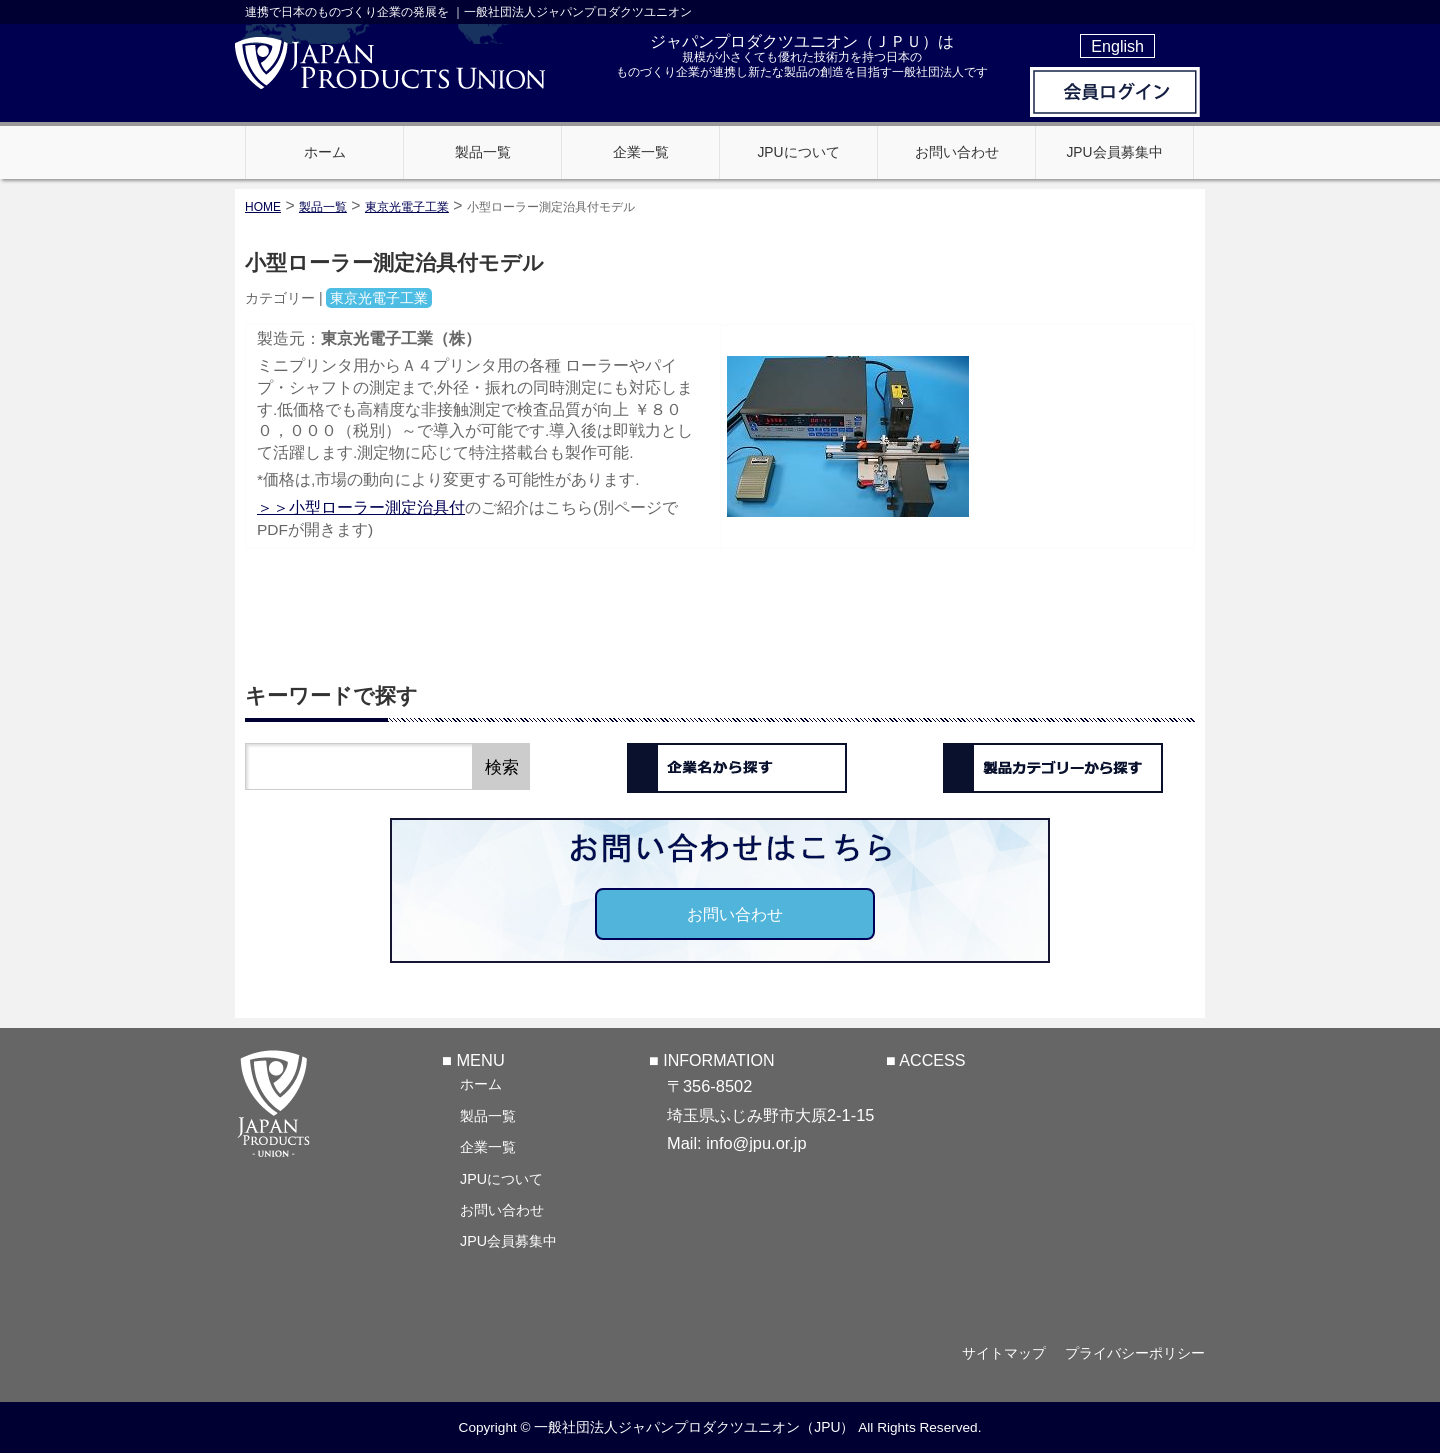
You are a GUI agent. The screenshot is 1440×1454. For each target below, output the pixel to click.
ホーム (481, 1084)
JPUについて (501, 1179)
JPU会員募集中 (508, 1241)
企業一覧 (488, 1147)
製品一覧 (488, 1116)
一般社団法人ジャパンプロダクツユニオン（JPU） (694, 1428)
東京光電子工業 (407, 207)
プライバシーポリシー (1135, 1354)
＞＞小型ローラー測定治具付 (361, 507)
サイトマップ (1002, 1354)
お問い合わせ (735, 914)
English (1117, 46)
